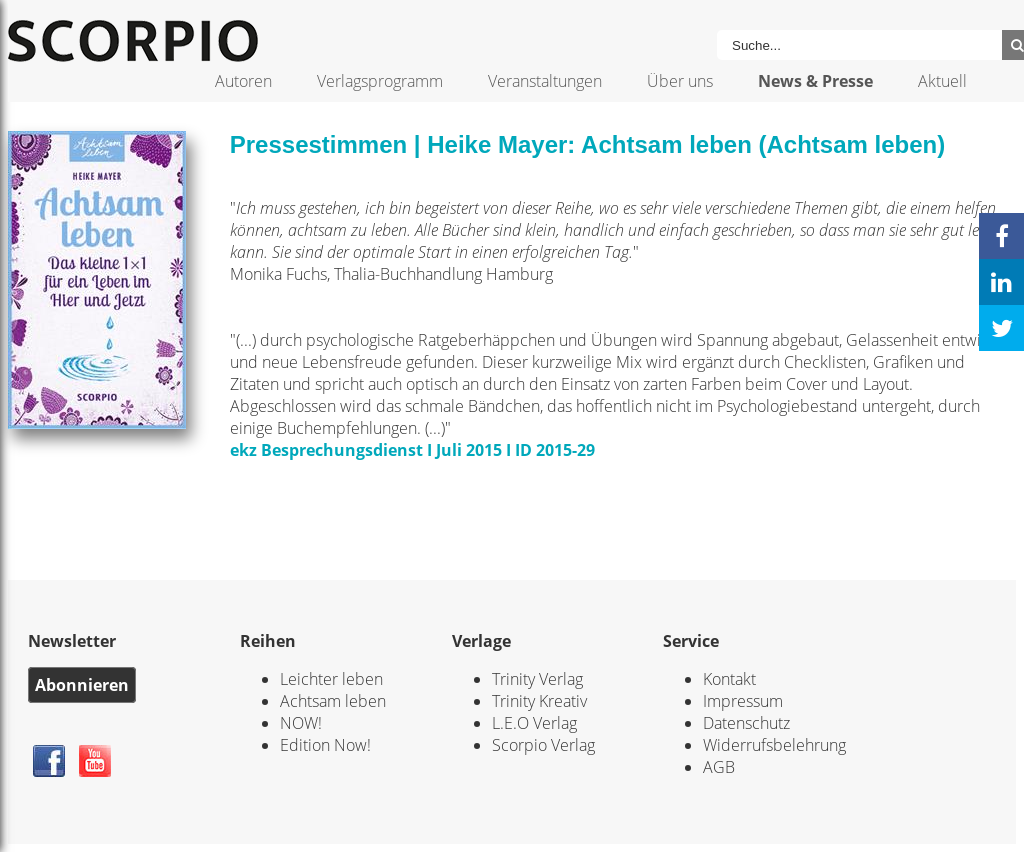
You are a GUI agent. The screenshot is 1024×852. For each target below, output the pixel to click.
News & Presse (815, 81)
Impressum (743, 701)
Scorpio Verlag (543, 745)
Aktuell (942, 81)
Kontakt (729, 679)
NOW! (301, 723)
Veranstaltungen (545, 81)
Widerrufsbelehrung (774, 745)
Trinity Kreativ (539, 701)
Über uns (680, 81)
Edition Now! (325, 745)
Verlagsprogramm (380, 81)
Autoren (243, 81)
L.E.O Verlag (534, 723)
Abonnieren (82, 685)
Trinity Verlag (537, 679)
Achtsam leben (333, 701)
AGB (719, 767)
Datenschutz (746, 723)
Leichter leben (331, 679)
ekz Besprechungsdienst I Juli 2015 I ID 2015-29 (412, 450)
